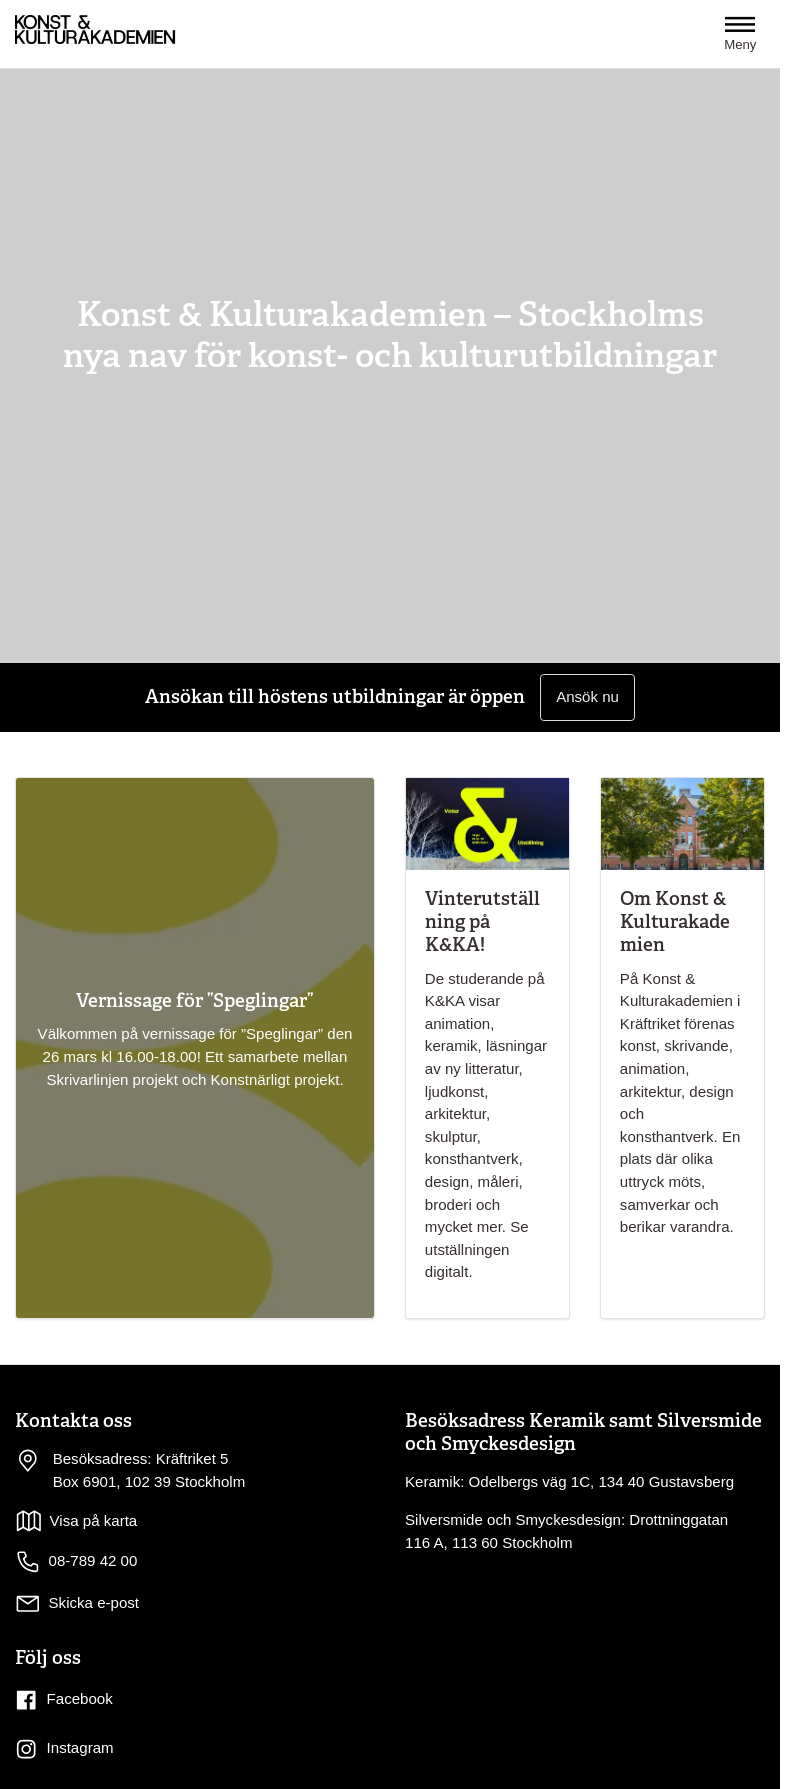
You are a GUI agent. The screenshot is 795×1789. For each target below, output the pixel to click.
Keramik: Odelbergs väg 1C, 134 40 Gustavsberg (569, 1481)
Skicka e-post (94, 1602)
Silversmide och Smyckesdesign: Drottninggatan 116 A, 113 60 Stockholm (566, 1531)
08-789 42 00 (76, 1562)
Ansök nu (587, 696)
